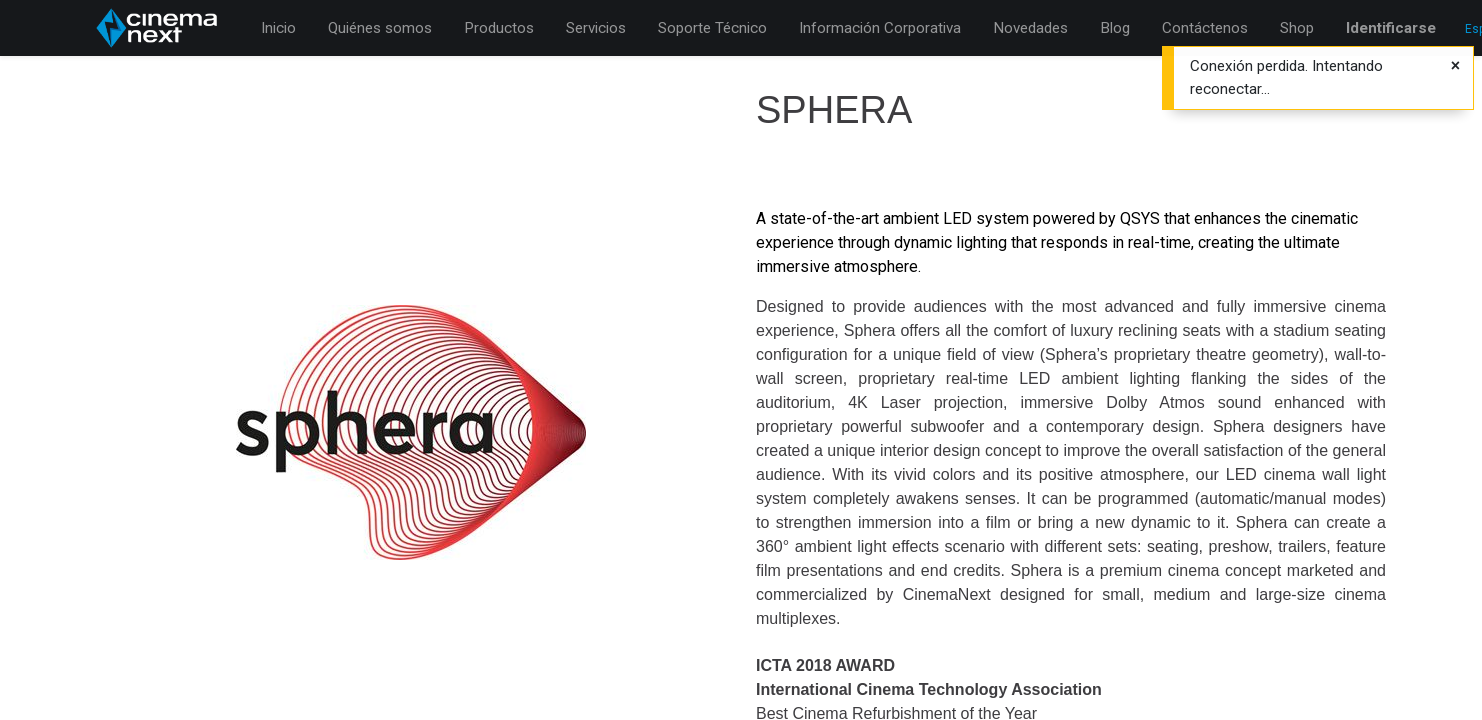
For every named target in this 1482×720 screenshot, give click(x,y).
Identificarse (1391, 28)
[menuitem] (278, 28)
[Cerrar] (1455, 66)
